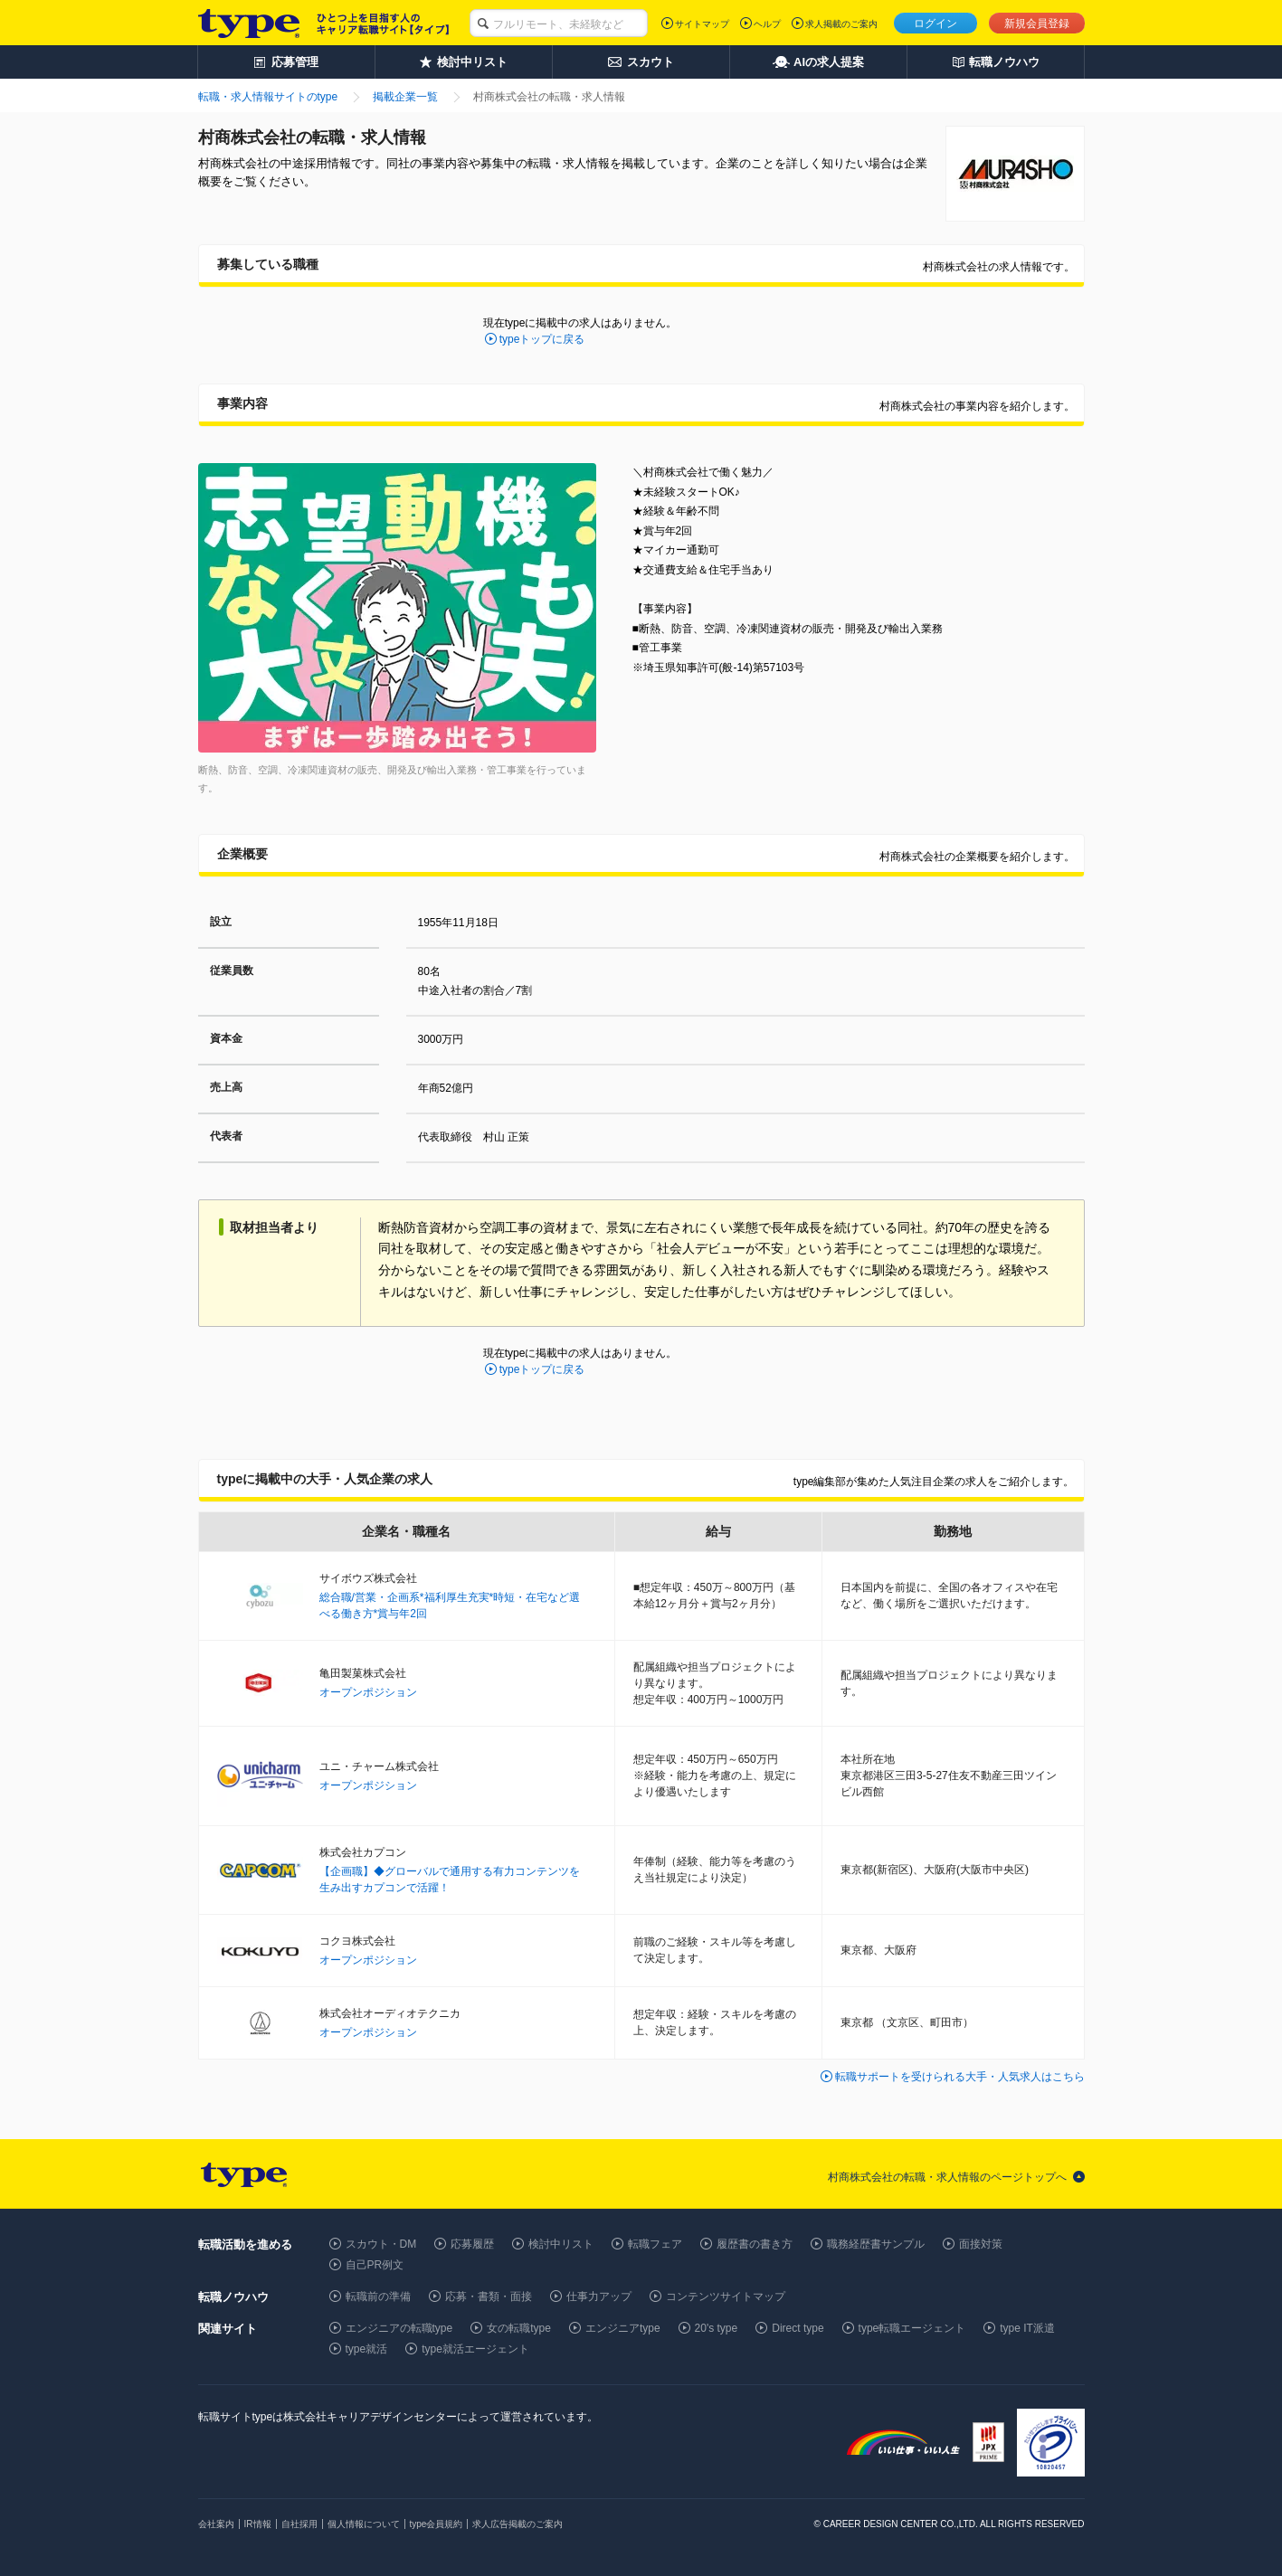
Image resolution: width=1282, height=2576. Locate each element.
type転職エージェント (912, 2328)
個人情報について (364, 2524)
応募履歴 (472, 2244)
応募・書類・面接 (488, 2296)
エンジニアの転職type (399, 2328)
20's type (716, 2328)
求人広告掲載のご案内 (517, 2524)
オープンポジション (368, 1692)
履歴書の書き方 (755, 2244)
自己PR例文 (375, 2265)
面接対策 (980, 2244)
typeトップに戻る (542, 339)
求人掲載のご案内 (841, 24)
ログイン (935, 23)
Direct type (797, 2328)
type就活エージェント (475, 2349)
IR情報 (257, 2524)
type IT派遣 (1027, 2328)
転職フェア (655, 2244)
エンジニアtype (622, 2328)
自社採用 (299, 2524)
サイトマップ (702, 24)
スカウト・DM (381, 2244)
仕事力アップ (599, 2296)
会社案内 (216, 2524)
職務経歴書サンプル (876, 2244)
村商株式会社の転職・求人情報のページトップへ (947, 2177)
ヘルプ (767, 24)
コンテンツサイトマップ (725, 2296)
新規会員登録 (1036, 23)
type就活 (367, 2349)
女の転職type (519, 2328)
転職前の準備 (378, 2296)
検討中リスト (561, 2244)
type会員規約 (436, 2524)
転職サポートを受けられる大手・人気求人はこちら (960, 2076)
